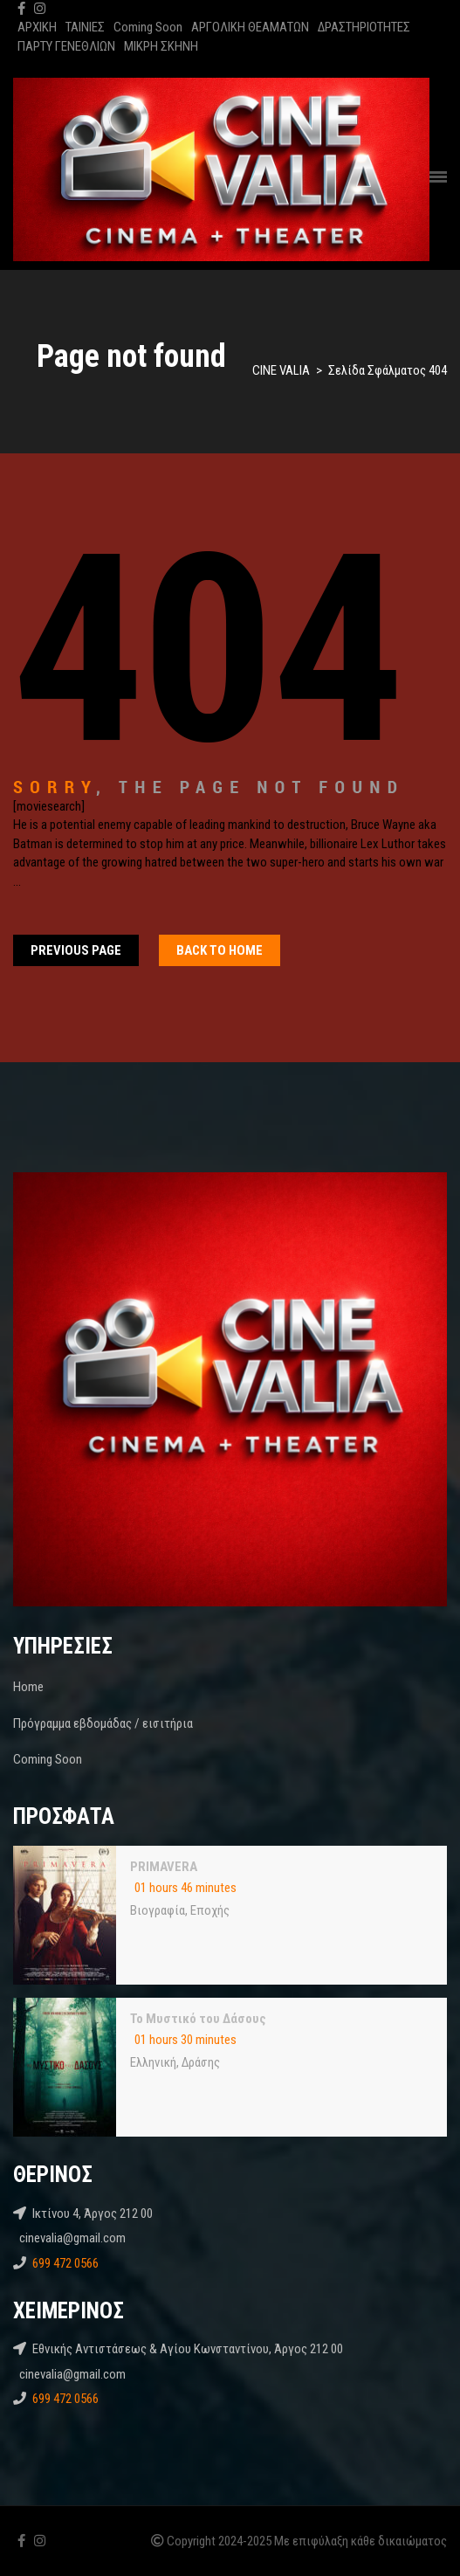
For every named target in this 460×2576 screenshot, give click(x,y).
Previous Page (76, 950)
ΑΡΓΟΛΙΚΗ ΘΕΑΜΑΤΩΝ (250, 27)
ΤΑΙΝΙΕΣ (85, 27)
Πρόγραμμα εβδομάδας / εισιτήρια (103, 1723)
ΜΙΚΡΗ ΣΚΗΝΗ (161, 46)
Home (28, 1687)
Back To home (219, 950)
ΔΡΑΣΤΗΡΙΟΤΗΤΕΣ (364, 27)
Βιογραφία (157, 1910)
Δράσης (201, 2062)
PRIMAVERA (163, 1867)
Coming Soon (147, 27)
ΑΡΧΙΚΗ (37, 27)
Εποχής (210, 1910)
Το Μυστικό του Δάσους (198, 2019)
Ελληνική (153, 2062)
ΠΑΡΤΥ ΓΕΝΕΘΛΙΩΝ (66, 46)
